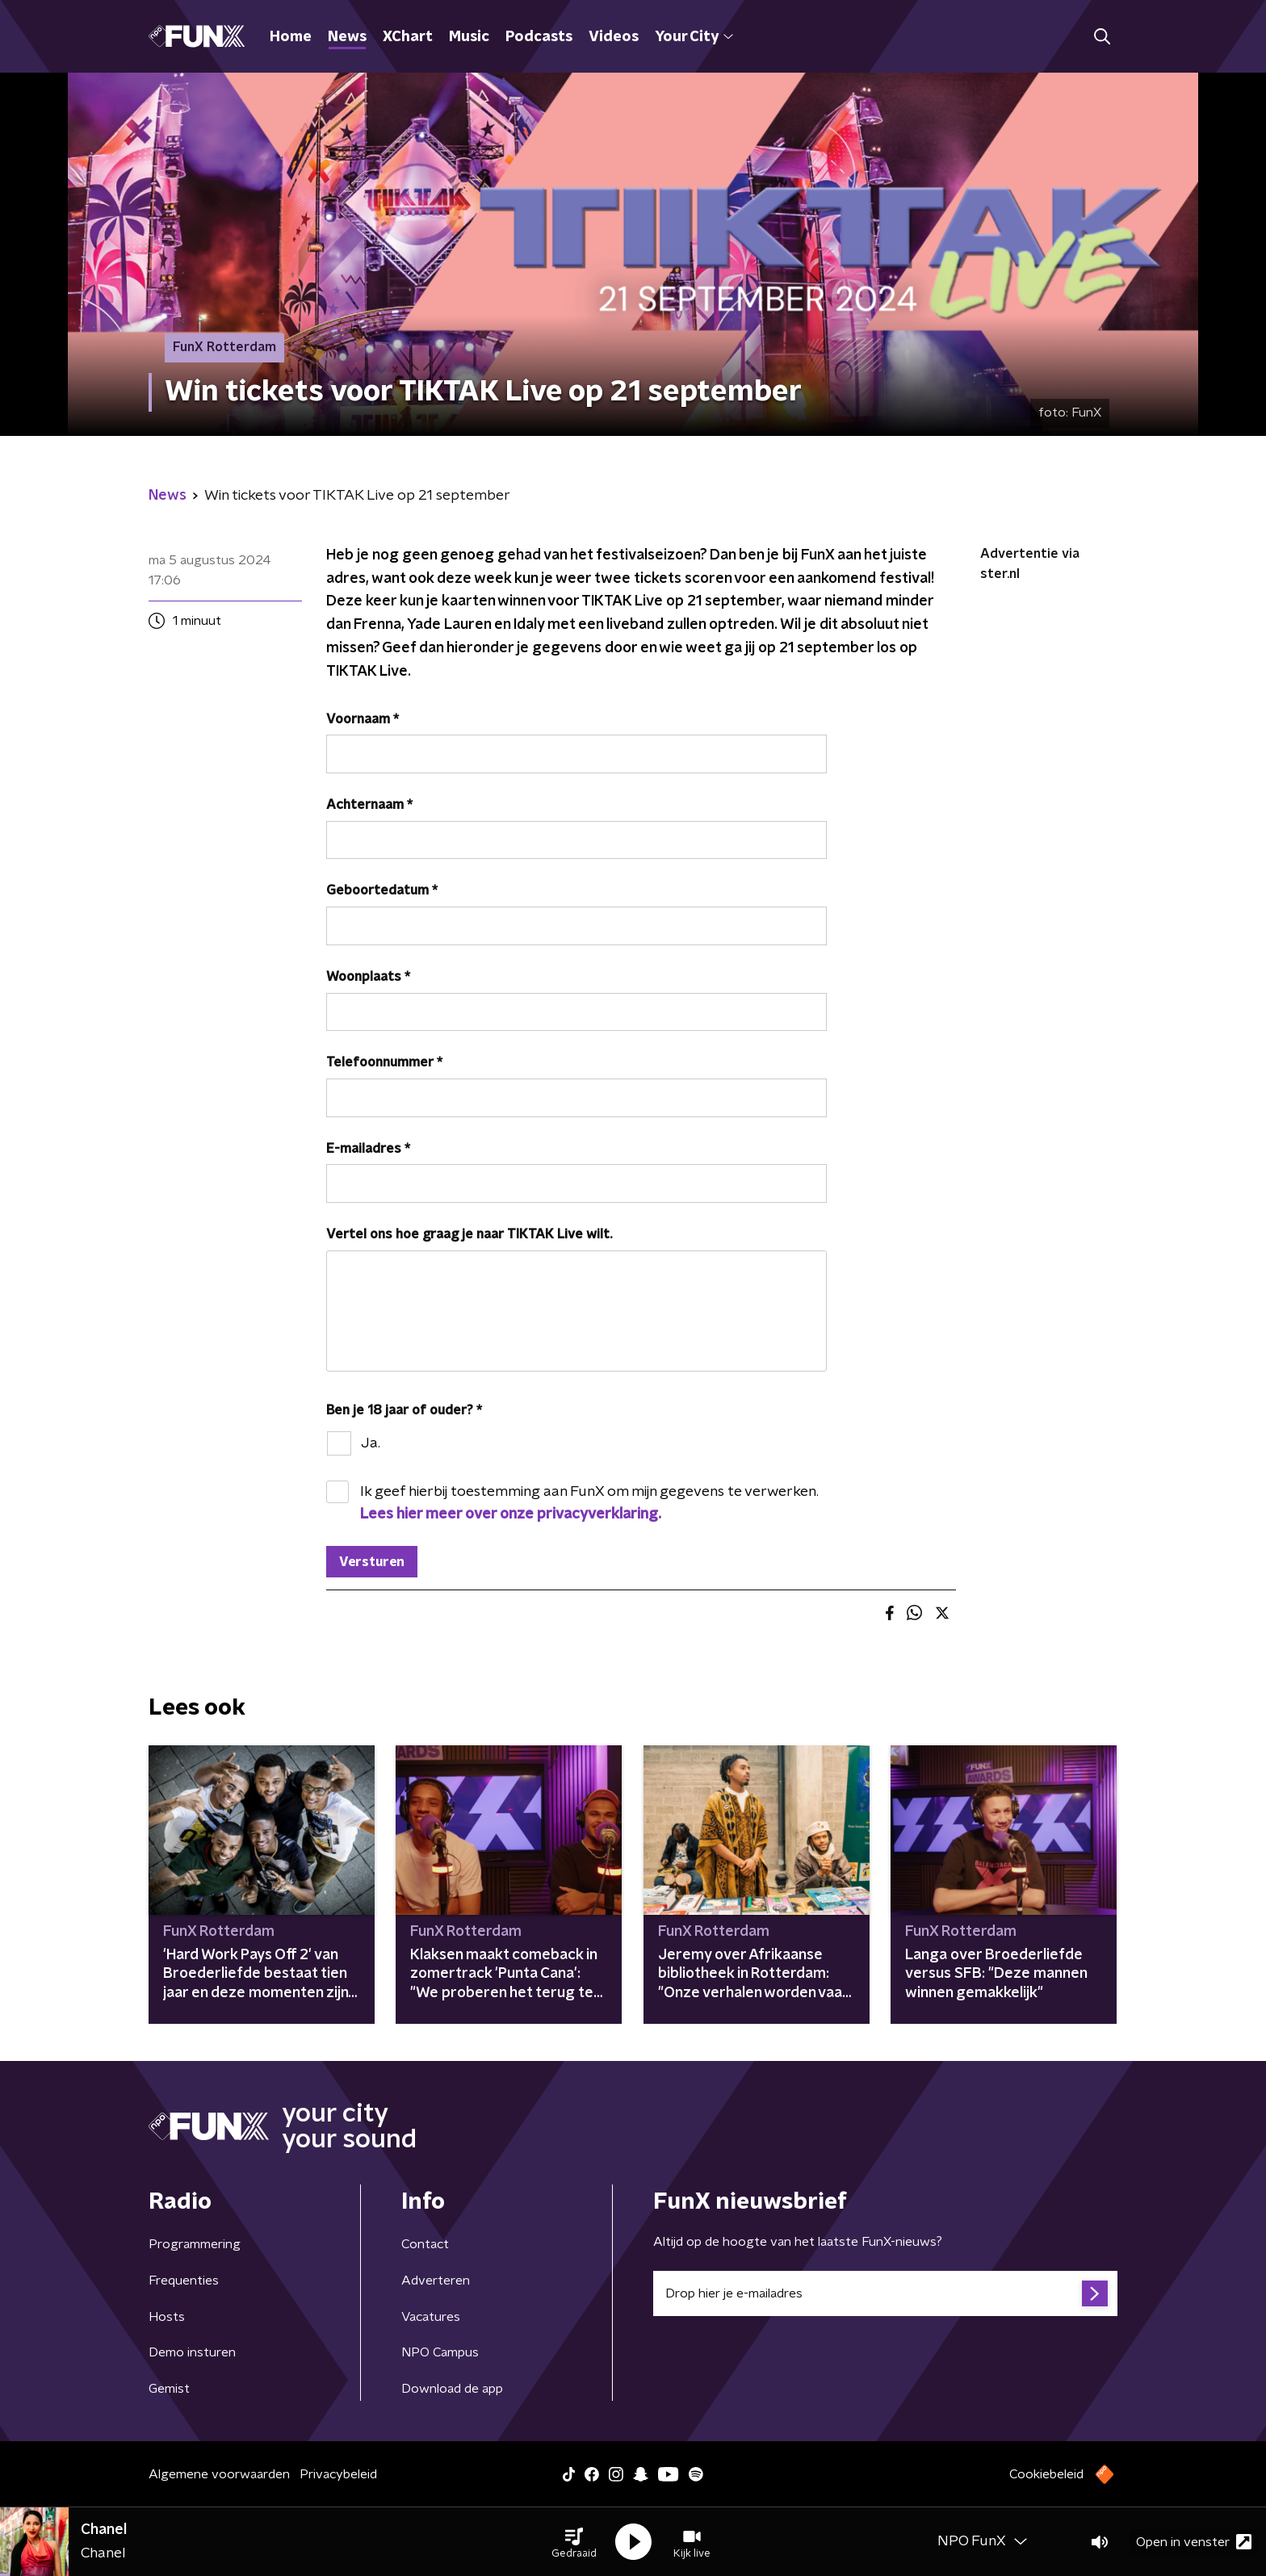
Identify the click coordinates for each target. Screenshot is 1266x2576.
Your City (694, 37)
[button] (574, 2542)
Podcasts (538, 37)
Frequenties (184, 2280)
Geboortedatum (382, 890)
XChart (408, 37)
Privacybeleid (338, 2474)
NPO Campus (440, 2352)
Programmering (195, 2244)
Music (469, 37)
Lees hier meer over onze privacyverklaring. (510, 1514)
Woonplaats (368, 976)
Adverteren (435, 2280)
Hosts (167, 2316)
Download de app (452, 2388)
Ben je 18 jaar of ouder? (404, 1410)
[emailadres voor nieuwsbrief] (885, 2293)
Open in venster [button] (1193, 2541)
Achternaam (369, 804)
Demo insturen (192, 2352)
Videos (614, 37)
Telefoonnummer (384, 1062)
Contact (425, 2244)
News (347, 37)
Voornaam (362, 719)
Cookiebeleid (1046, 2474)
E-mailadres (368, 1148)
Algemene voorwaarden (219, 2474)
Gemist (169, 2388)
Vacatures (430, 2316)
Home (291, 37)
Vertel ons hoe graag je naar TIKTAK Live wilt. (469, 1234)
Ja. (370, 1443)
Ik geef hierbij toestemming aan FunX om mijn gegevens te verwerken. (589, 1503)
